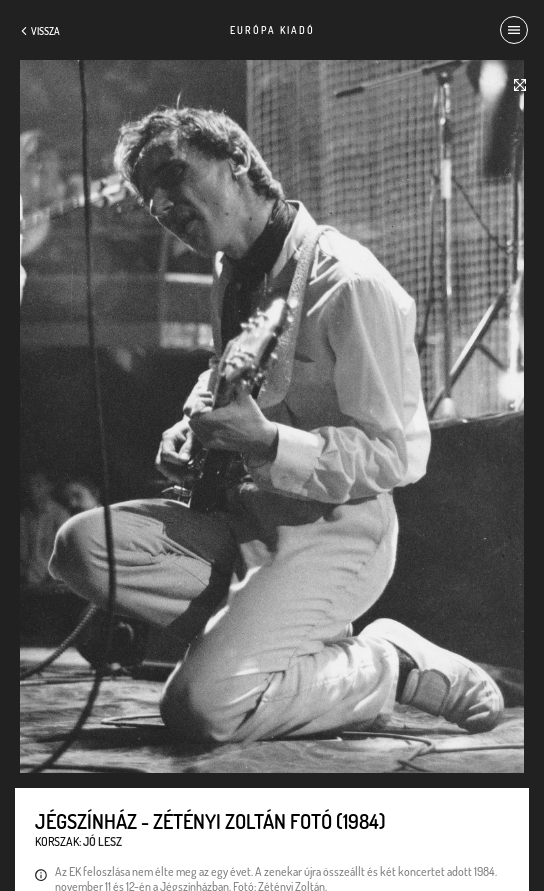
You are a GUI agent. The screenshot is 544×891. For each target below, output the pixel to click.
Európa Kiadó (272, 30)
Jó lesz (102, 841)
